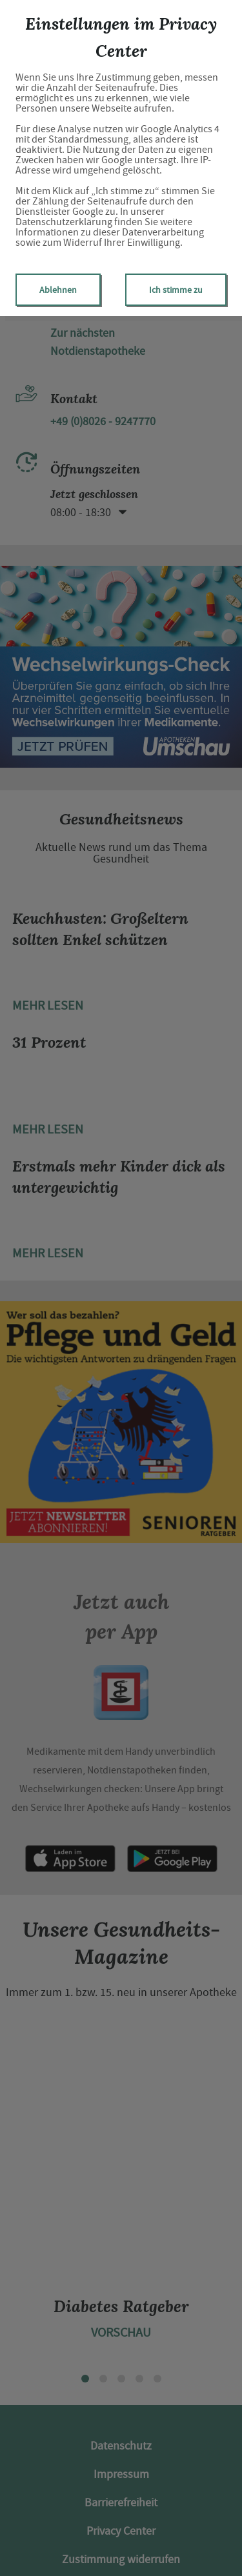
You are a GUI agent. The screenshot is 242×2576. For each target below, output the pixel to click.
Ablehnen (58, 289)
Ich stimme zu (176, 289)
